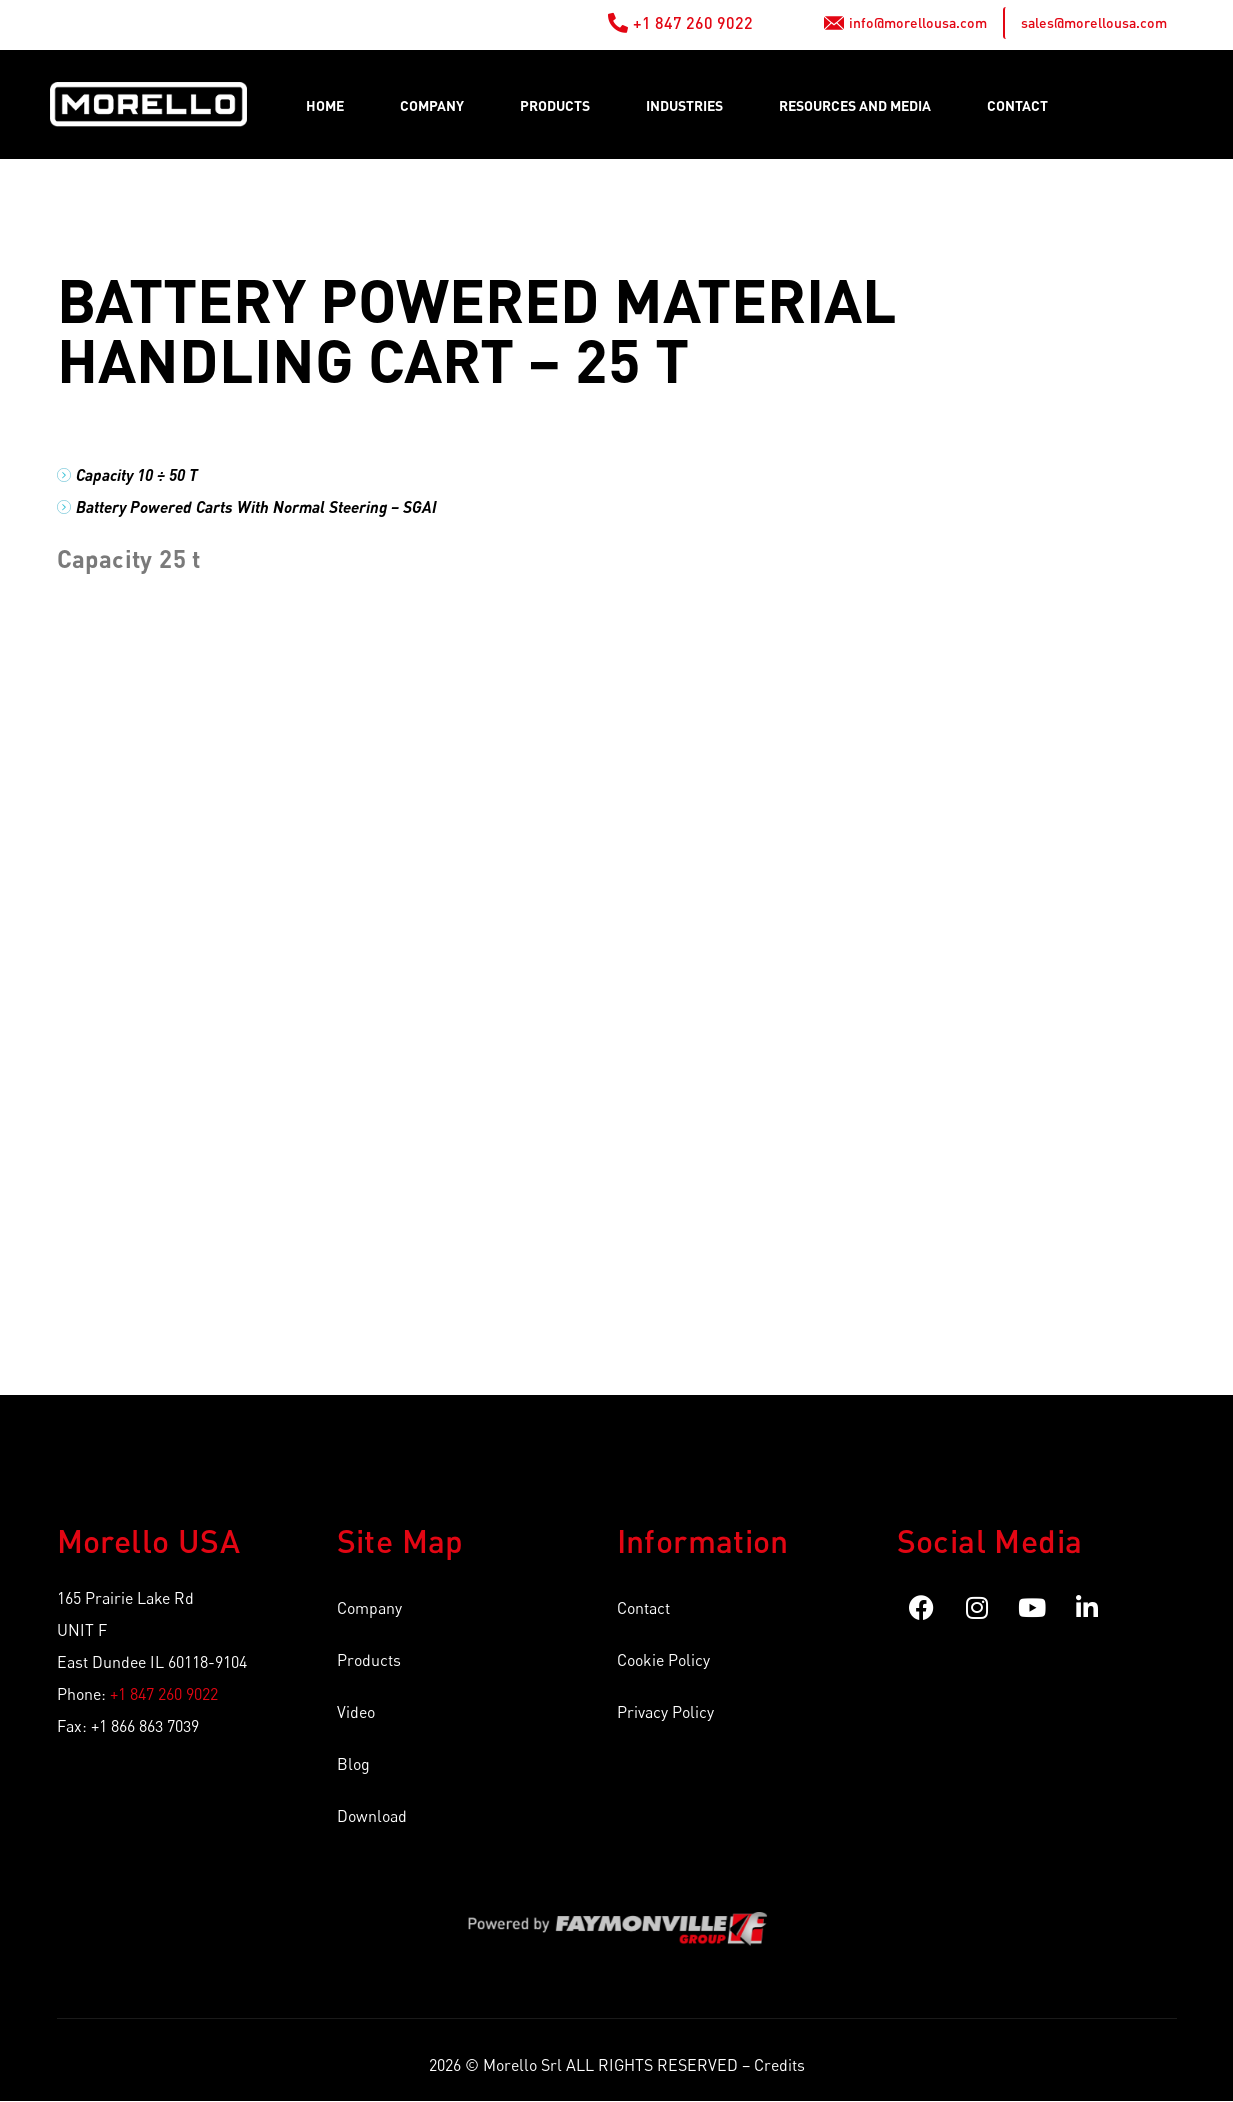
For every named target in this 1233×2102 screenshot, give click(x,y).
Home (325, 105)
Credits (779, 2065)
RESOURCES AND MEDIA (855, 105)
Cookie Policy (663, 1660)
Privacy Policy (665, 1712)
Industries (684, 105)
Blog (353, 1764)
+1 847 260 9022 (164, 1694)
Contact (1017, 105)
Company (432, 105)
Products (555, 105)
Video (356, 1712)
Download (372, 1816)
